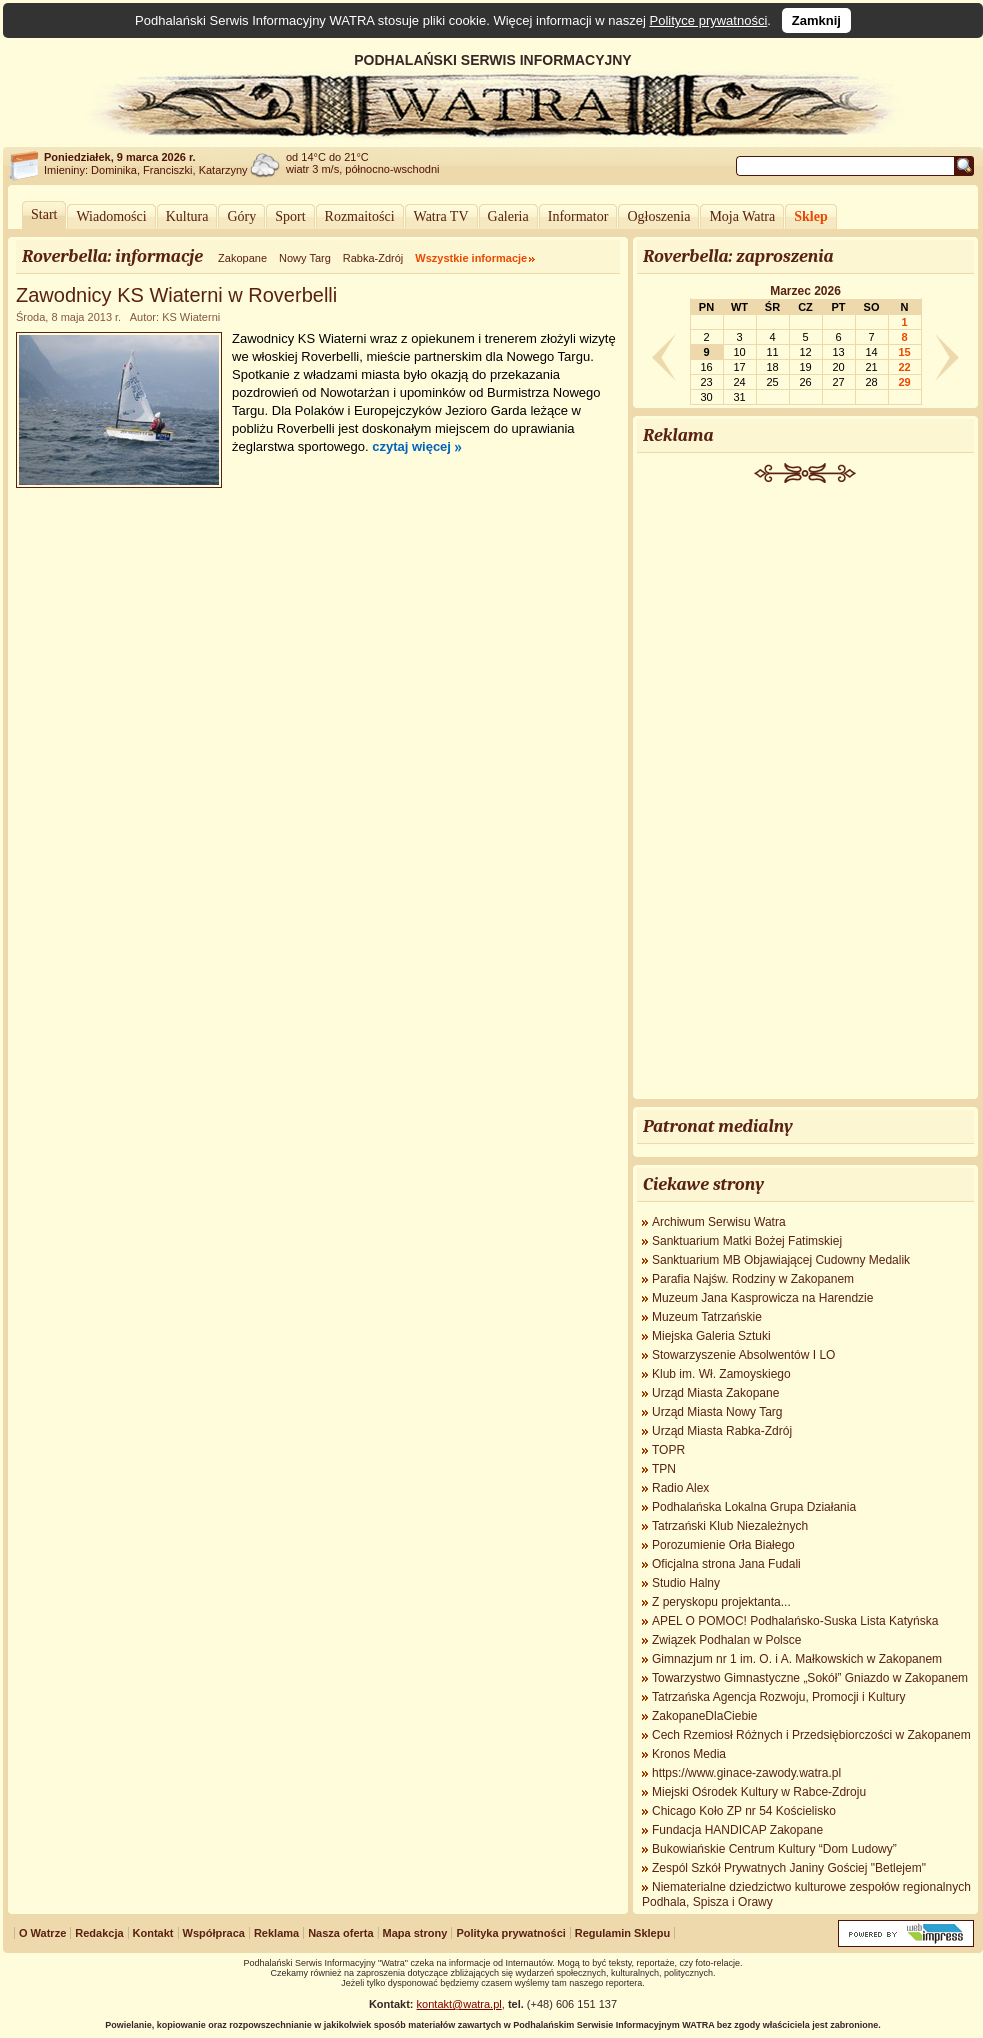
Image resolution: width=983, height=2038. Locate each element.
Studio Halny (686, 1583)
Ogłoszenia (658, 216)
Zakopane (242, 258)
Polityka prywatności (510, 1933)
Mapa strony (415, 1933)
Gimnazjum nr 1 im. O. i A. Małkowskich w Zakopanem (797, 1659)
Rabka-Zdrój (373, 258)
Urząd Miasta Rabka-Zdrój (722, 1431)
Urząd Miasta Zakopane (715, 1393)
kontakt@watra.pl (459, 2004)
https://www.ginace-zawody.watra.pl (746, 1773)
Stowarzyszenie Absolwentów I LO (743, 1355)
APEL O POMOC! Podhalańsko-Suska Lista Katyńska (795, 1621)
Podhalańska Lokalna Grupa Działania (754, 1507)
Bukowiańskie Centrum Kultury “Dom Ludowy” (774, 1849)
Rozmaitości (360, 216)
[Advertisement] (806, 793)
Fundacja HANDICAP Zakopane (737, 1830)
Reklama (276, 1933)
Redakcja (99, 1933)
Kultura (187, 216)
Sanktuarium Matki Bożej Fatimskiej (747, 1241)
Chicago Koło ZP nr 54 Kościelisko (744, 1811)
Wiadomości (111, 216)
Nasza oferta (340, 1933)
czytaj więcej (411, 446)
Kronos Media (689, 1754)
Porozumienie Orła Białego (723, 1545)
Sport (290, 216)
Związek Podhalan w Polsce (726, 1640)
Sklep (810, 216)
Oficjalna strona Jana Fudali (726, 1564)
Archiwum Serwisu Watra (719, 1222)
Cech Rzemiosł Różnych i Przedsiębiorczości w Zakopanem (811, 1735)
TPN (664, 1469)
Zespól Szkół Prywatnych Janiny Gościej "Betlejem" (789, 1868)
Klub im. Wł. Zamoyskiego (721, 1374)
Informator (578, 216)
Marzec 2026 (805, 291)
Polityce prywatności (709, 20)
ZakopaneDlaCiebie (704, 1716)
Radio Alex (680, 1488)
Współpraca (214, 1933)
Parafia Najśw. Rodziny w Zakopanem (753, 1279)
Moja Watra (742, 216)
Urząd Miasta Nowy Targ (717, 1412)
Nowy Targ (305, 258)
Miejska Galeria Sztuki (711, 1336)
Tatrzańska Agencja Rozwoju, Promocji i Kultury (778, 1697)
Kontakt (153, 1933)
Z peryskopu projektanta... (721, 1602)
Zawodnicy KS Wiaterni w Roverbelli (176, 295)
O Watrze (42, 1933)
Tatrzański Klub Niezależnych (730, 1526)
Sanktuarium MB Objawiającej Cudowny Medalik (781, 1260)
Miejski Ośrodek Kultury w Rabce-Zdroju (759, 1792)
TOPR (668, 1450)
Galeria (508, 216)
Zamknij (816, 20)
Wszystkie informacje (471, 258)
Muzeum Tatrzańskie (707, 1317)
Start (44, 214)
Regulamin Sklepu (622, 1933)
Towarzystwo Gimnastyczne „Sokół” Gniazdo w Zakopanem (810, 1678)
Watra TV (441, 216)
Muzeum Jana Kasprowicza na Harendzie (762, 1298)
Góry (241, 216)
